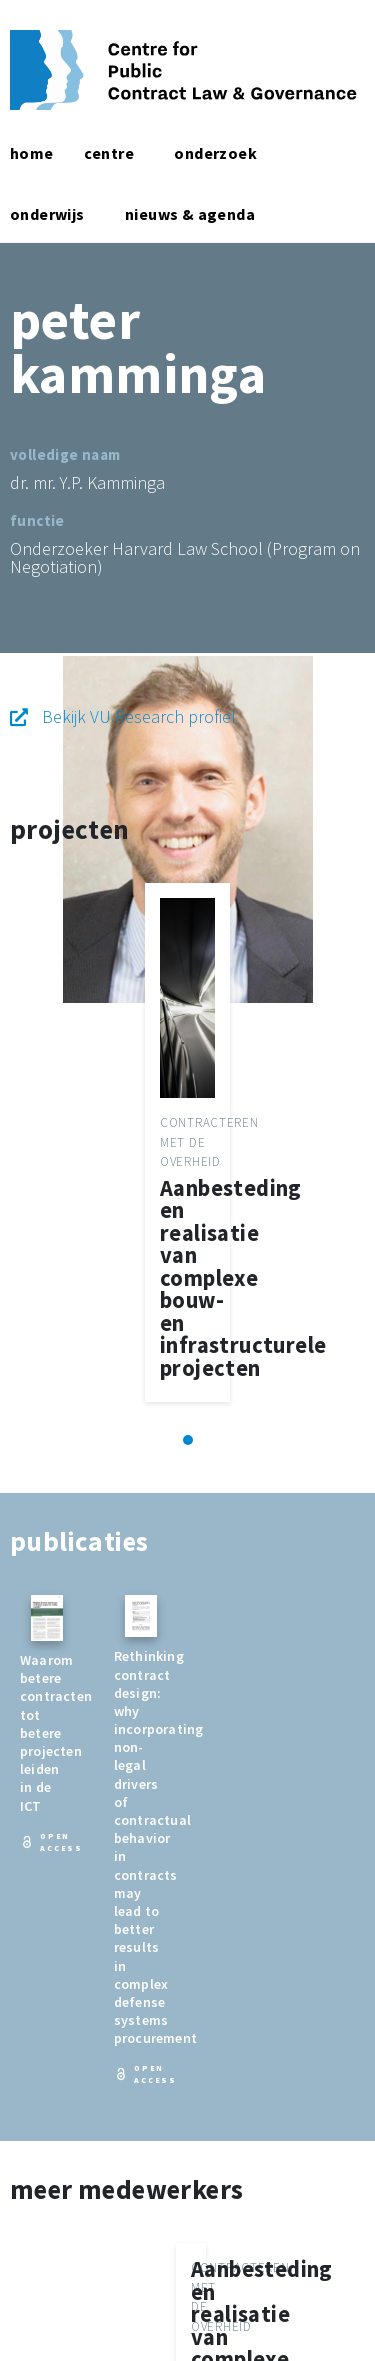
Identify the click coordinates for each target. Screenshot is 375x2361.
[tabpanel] (187, 1142)
